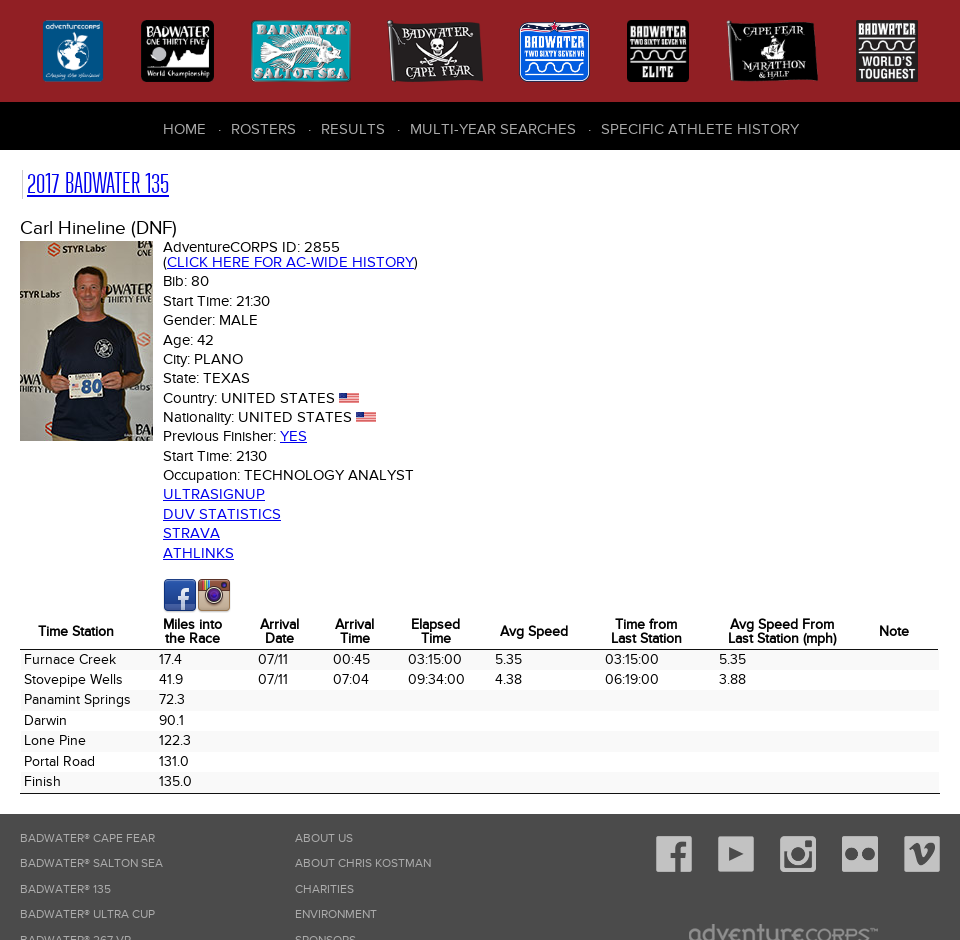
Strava (191, 533)
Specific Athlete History (700, 129)
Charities (324, 889)
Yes (293, 436)
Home (184, 129)
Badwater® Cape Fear (87, 838)
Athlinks (198, 553)
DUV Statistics (222, 514)
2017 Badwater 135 (98, 183)
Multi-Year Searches (493, 129)
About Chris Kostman (363, 863)
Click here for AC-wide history (290, 262)
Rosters (263, 129)
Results (353, 129)
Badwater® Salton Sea (91, 863)
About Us (324, 838)
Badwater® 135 (65, 889)
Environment (336, 914)
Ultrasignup (214, 494)
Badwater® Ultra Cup (87, 914)
